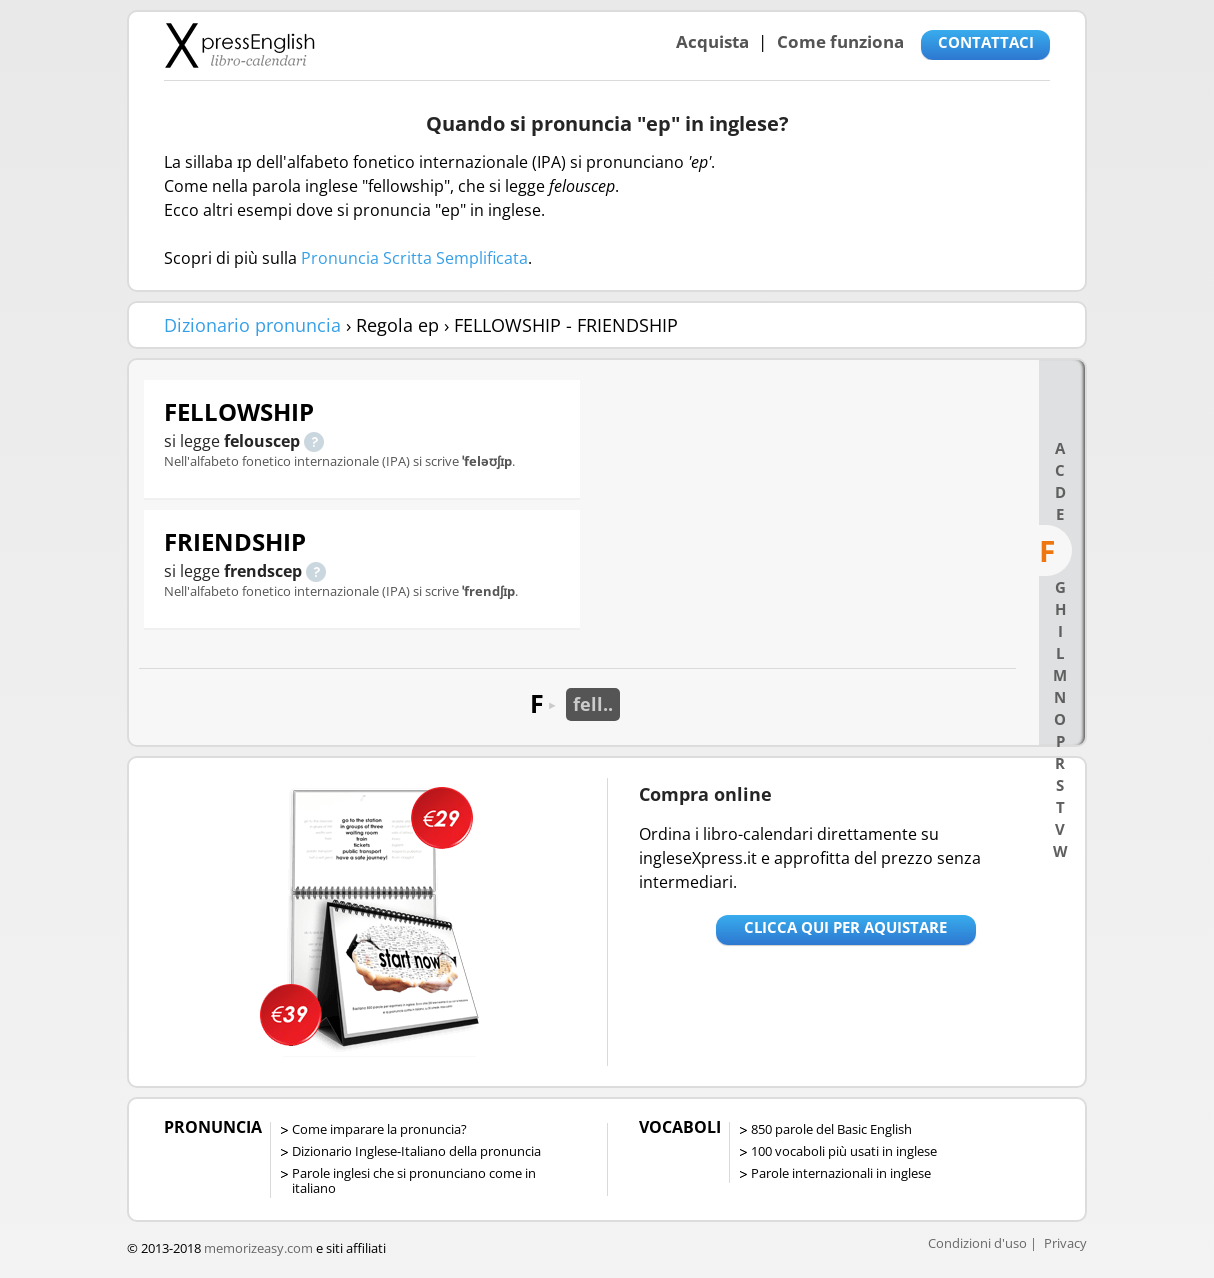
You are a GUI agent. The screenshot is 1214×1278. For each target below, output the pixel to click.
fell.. (593, 704)
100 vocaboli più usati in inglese (844, 1151)
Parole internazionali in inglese (841, 1173)
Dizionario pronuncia (252, 325)
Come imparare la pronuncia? (379, 1129)
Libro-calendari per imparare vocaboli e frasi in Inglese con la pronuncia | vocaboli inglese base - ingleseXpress (239, 45)
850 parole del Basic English (831, 1129)
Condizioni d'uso (977, 1243)
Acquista (712, 41)
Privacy (1065, 1243)
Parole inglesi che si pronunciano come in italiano (414, 1180)
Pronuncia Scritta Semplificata (414, 258)
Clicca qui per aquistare (845, 927)
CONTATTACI (986, 42)
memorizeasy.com (258, 1248)
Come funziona (840, 41)
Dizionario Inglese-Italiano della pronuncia (416, 1151)
